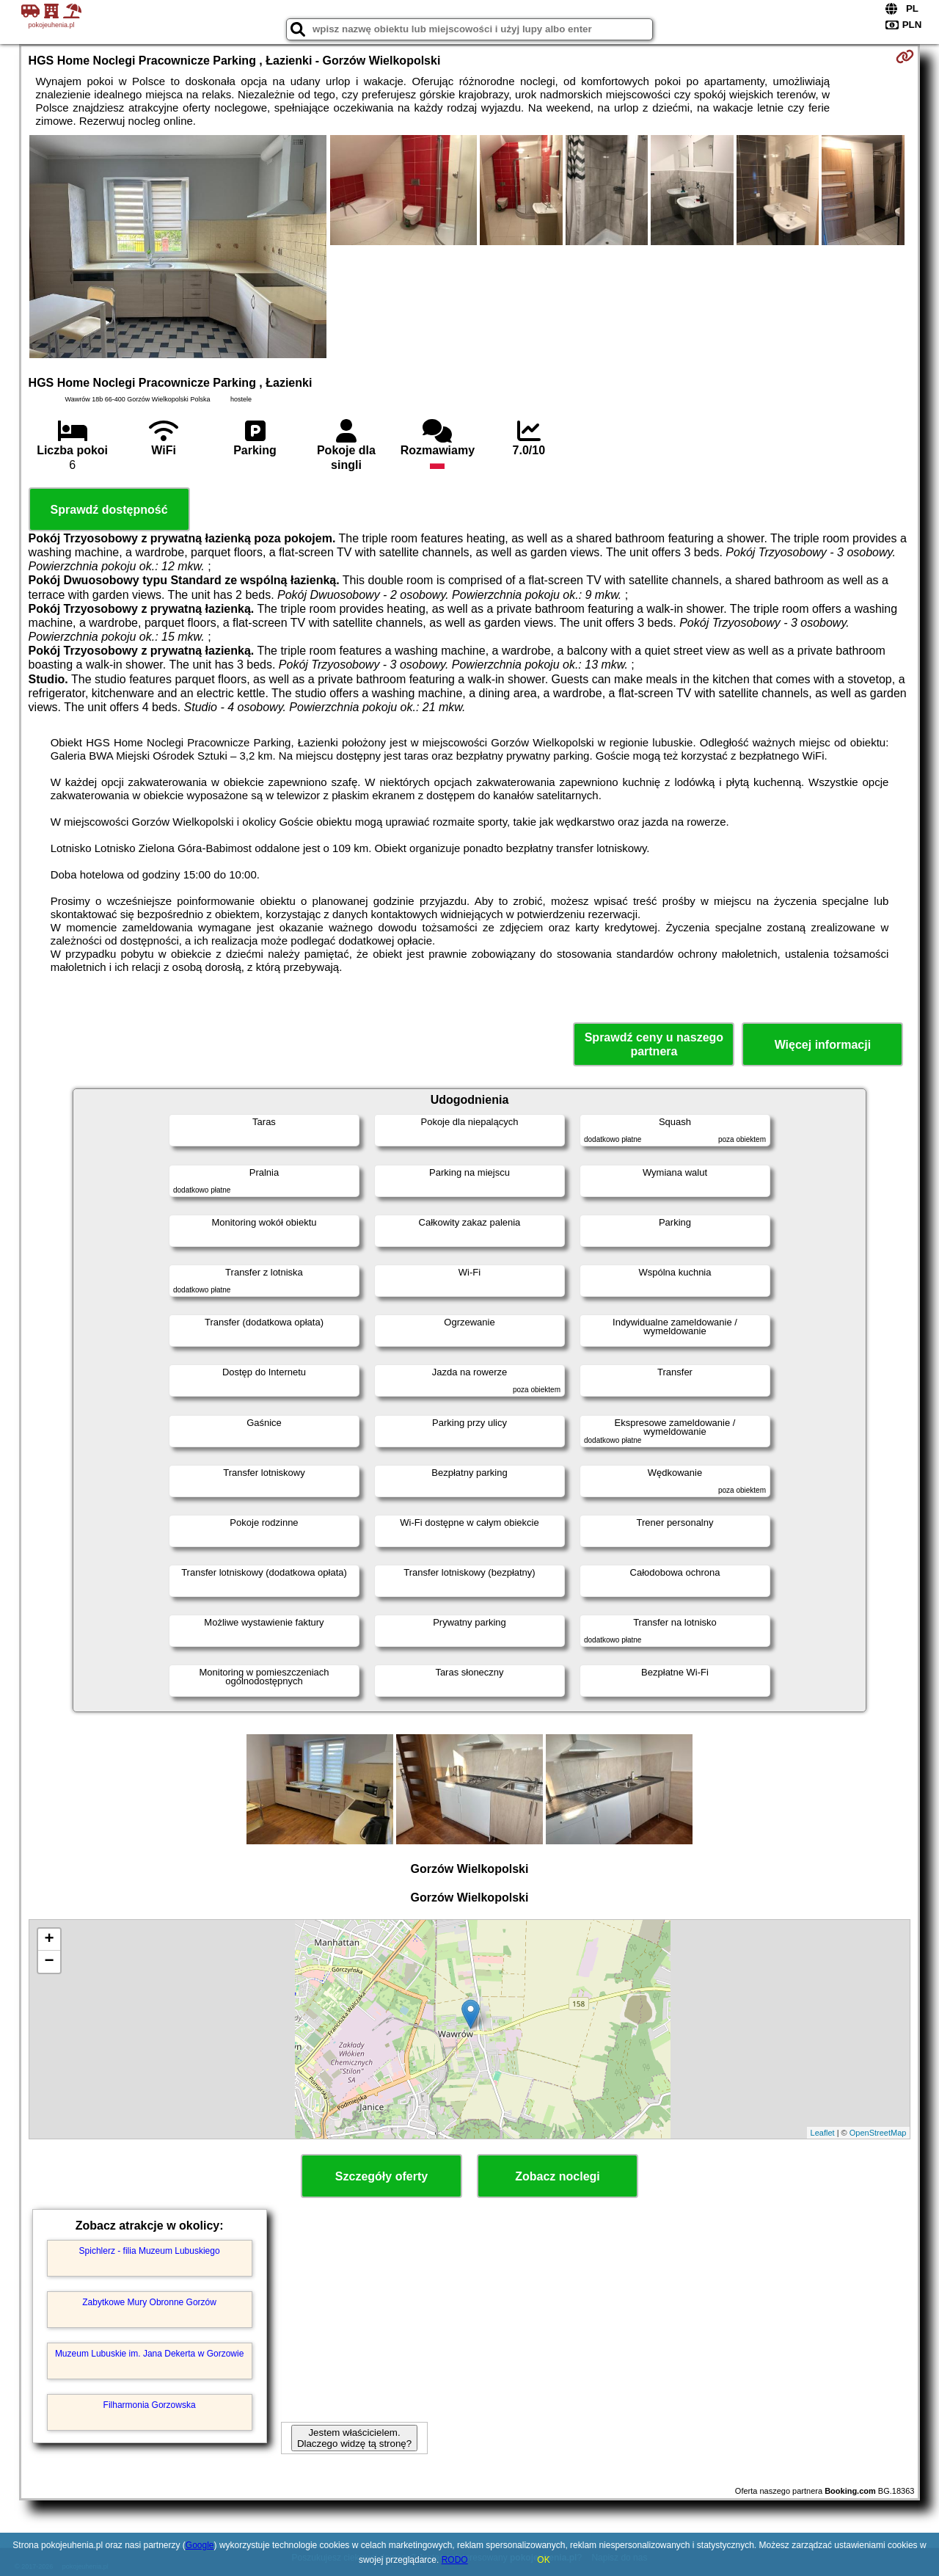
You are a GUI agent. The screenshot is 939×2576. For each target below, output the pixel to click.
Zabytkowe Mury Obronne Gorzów (149, 2302)
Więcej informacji (823, 1044)
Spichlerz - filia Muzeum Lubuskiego (149, 2251)
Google (200, 2545)
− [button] (49, 1962)
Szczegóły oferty (381, 2176)
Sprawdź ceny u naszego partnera (654, 1044)
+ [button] (49, 1940)
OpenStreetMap (878, 2132)
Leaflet (823, 2132)
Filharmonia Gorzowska (149, 2405)
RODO (455, 2560)
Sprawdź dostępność (109, 509)
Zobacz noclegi (557, 2176)
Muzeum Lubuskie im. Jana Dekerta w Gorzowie (149, 2353)
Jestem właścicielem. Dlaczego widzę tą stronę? (354, 2438)
